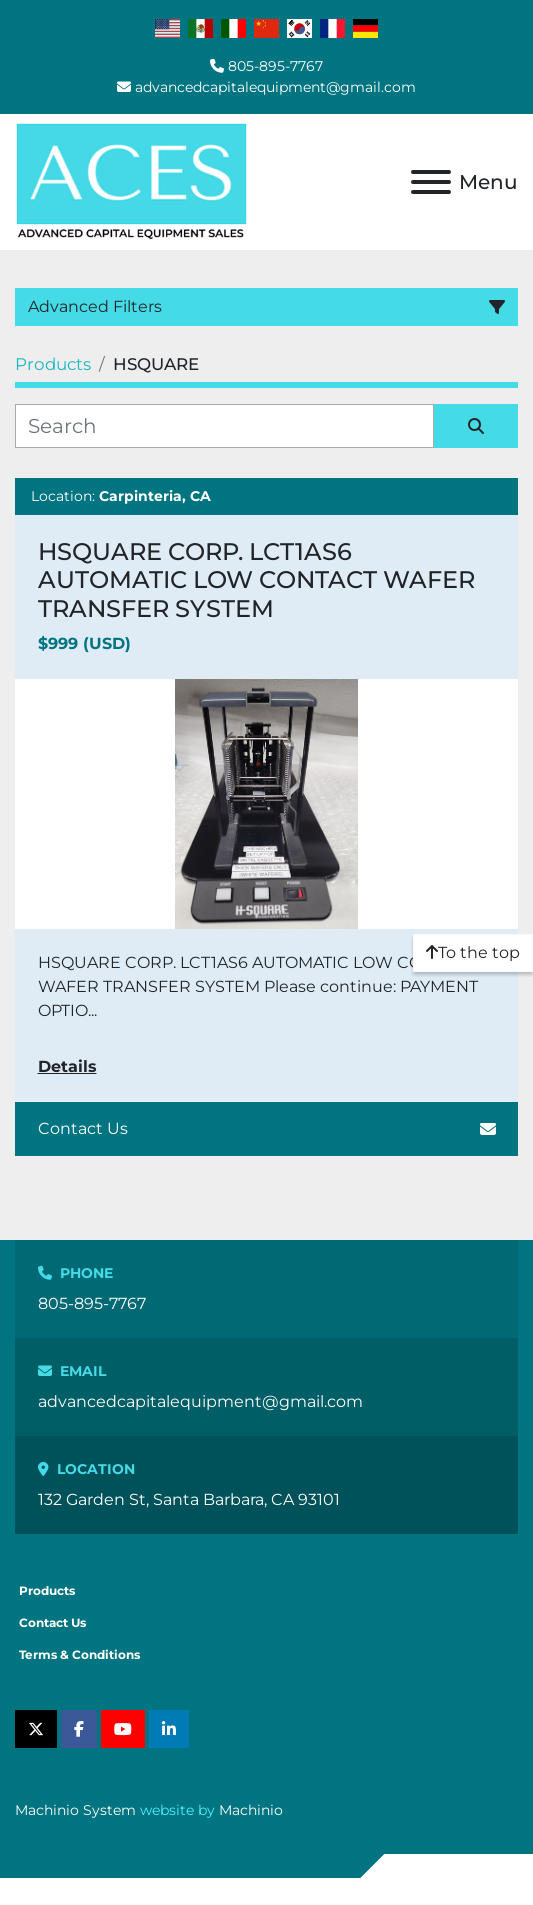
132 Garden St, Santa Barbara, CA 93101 (189, 1499)
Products (47, 1590)
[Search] (224, 426)
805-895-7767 (275, 66)
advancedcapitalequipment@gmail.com (275, 87)
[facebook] (79, 1729)
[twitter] (36, 1729)
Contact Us (267, 1128)
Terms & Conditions (79, 1654)
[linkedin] (169, 1729)
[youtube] (123, 1729)
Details (67, 1066)
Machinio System (75, 1810)
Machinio (251, 1810)
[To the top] (473, 953)
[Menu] (431, 182)
